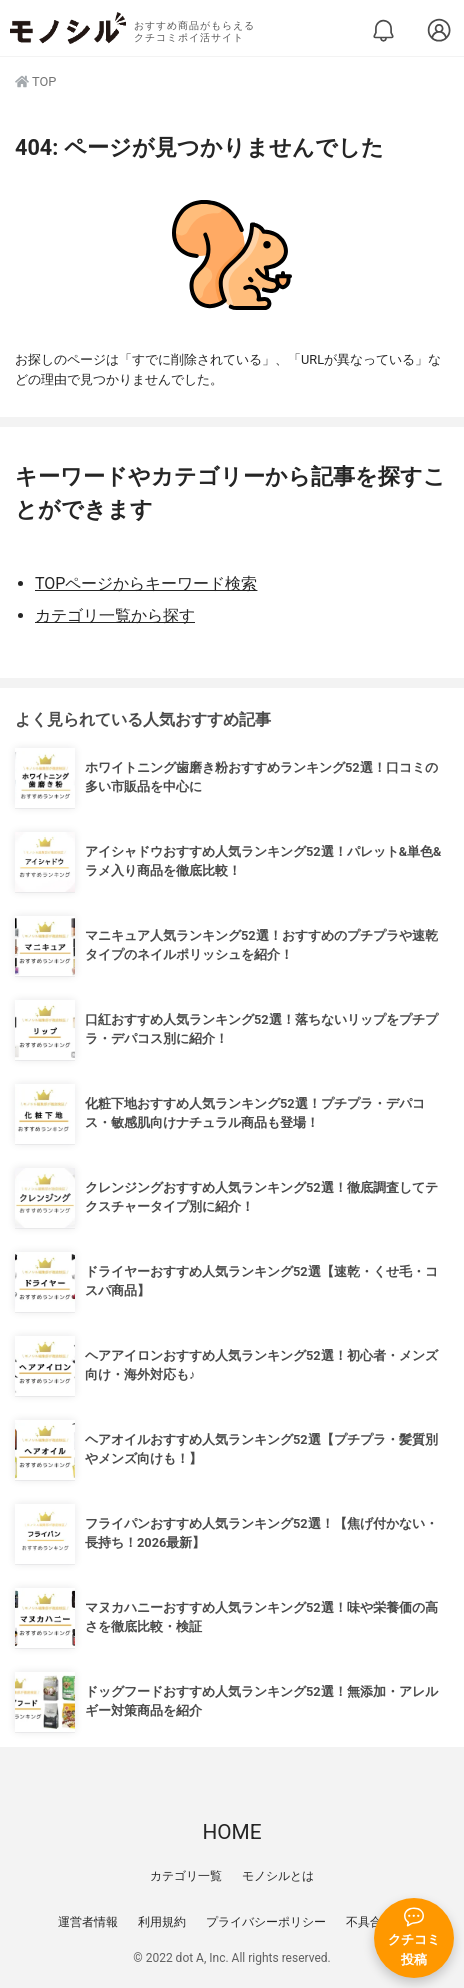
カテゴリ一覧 (186, 1876)
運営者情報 (88, 1922)
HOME (231, 1832)
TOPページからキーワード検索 (146, 583)
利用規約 (162, 1922)
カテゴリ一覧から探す (115, 615)
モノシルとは (278, 1876)
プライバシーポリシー (266, 1922)
